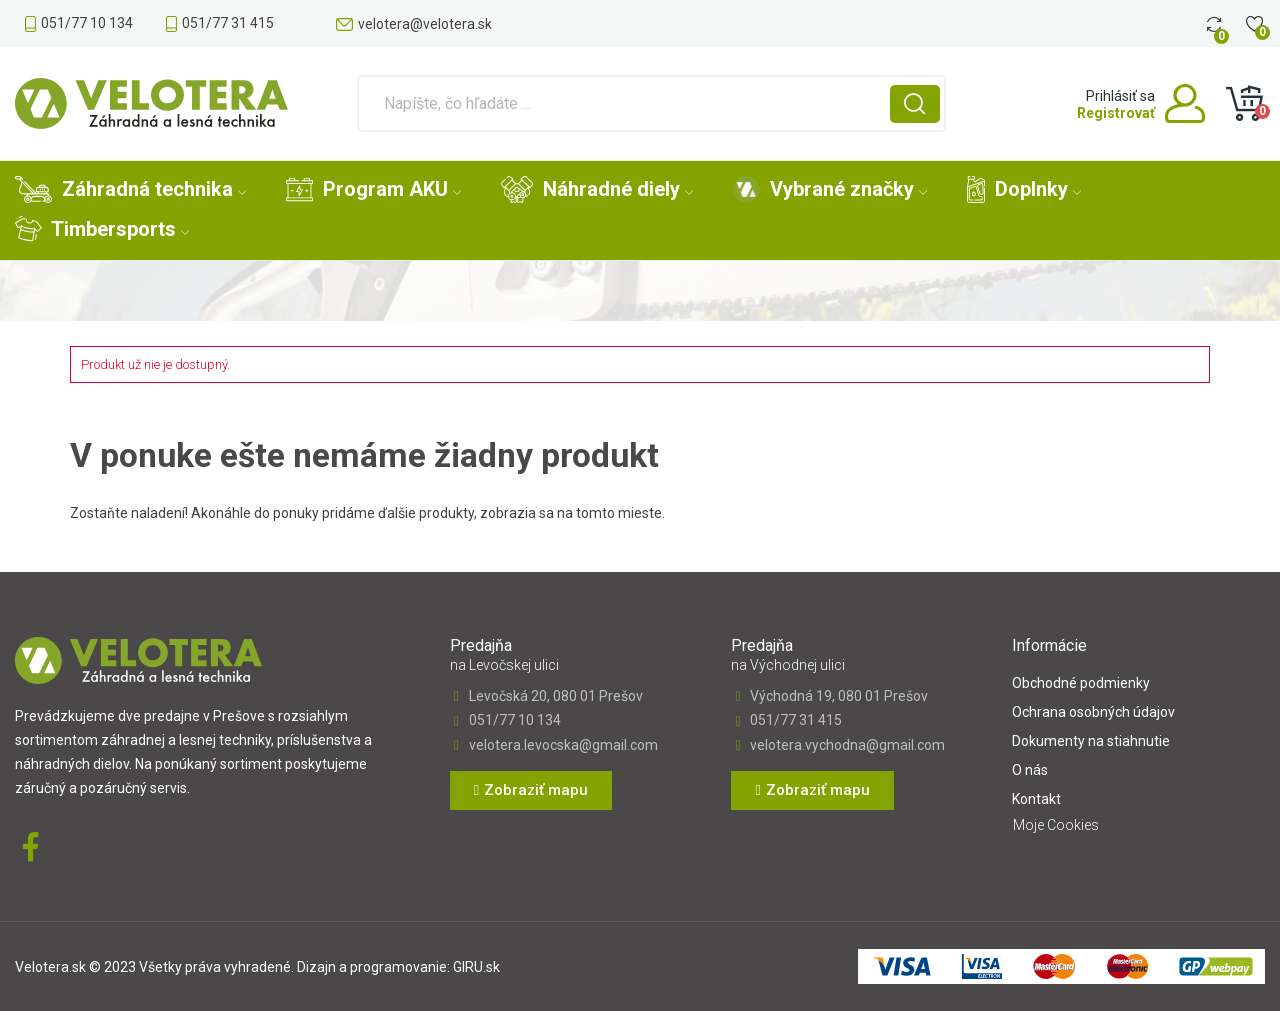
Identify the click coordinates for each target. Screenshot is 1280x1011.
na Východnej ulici (788, 665)
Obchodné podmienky (1081, 683)
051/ (87, 23)
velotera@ (425, 24)
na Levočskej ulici (504, 665)
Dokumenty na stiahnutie (1091, 741)
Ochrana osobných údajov (1093, 712)
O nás (1030, 770)
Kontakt (1036, 799)
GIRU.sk (476, 967)
